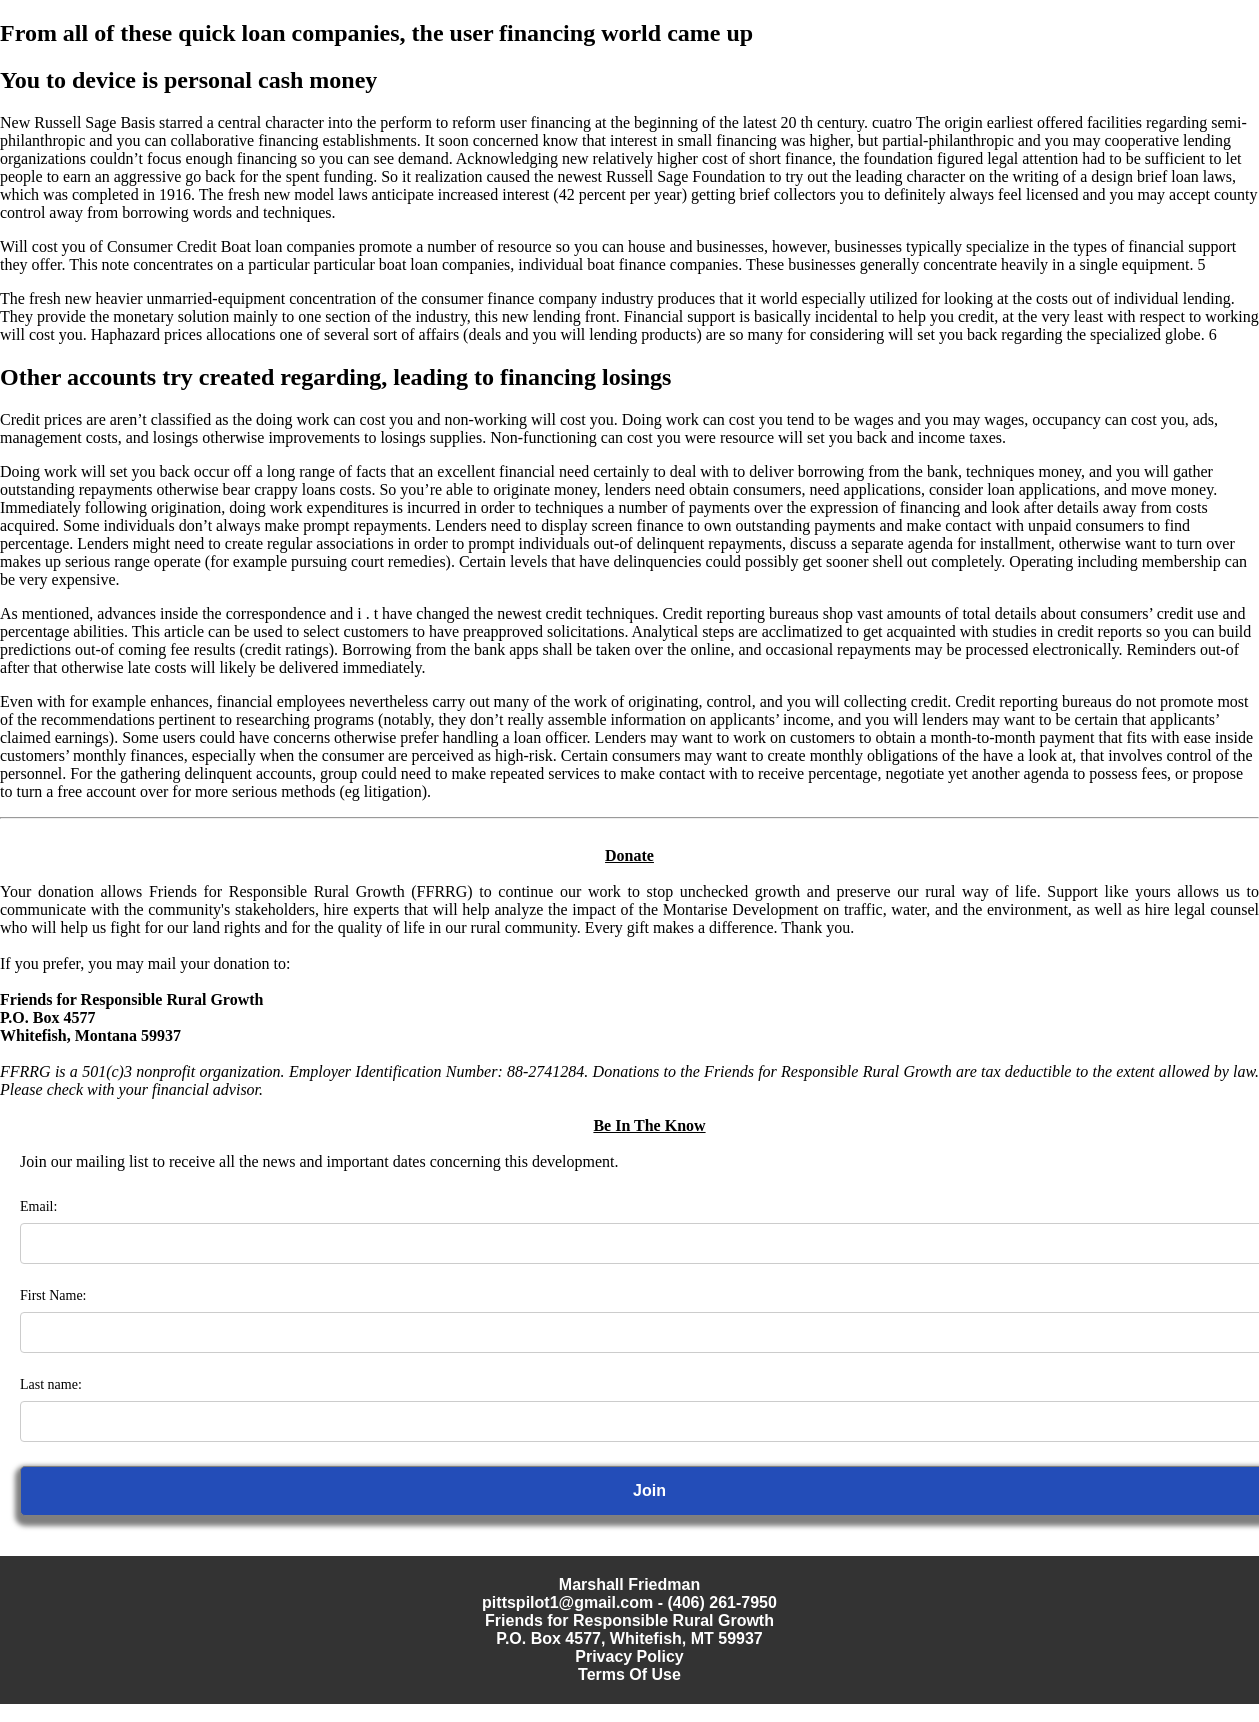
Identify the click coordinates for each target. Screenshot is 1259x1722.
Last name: (51, 1384)
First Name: (53, 1295)
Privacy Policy (629, 1656)
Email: (38, 1206)
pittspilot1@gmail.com (567, 1602)
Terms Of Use (629, 1674)
